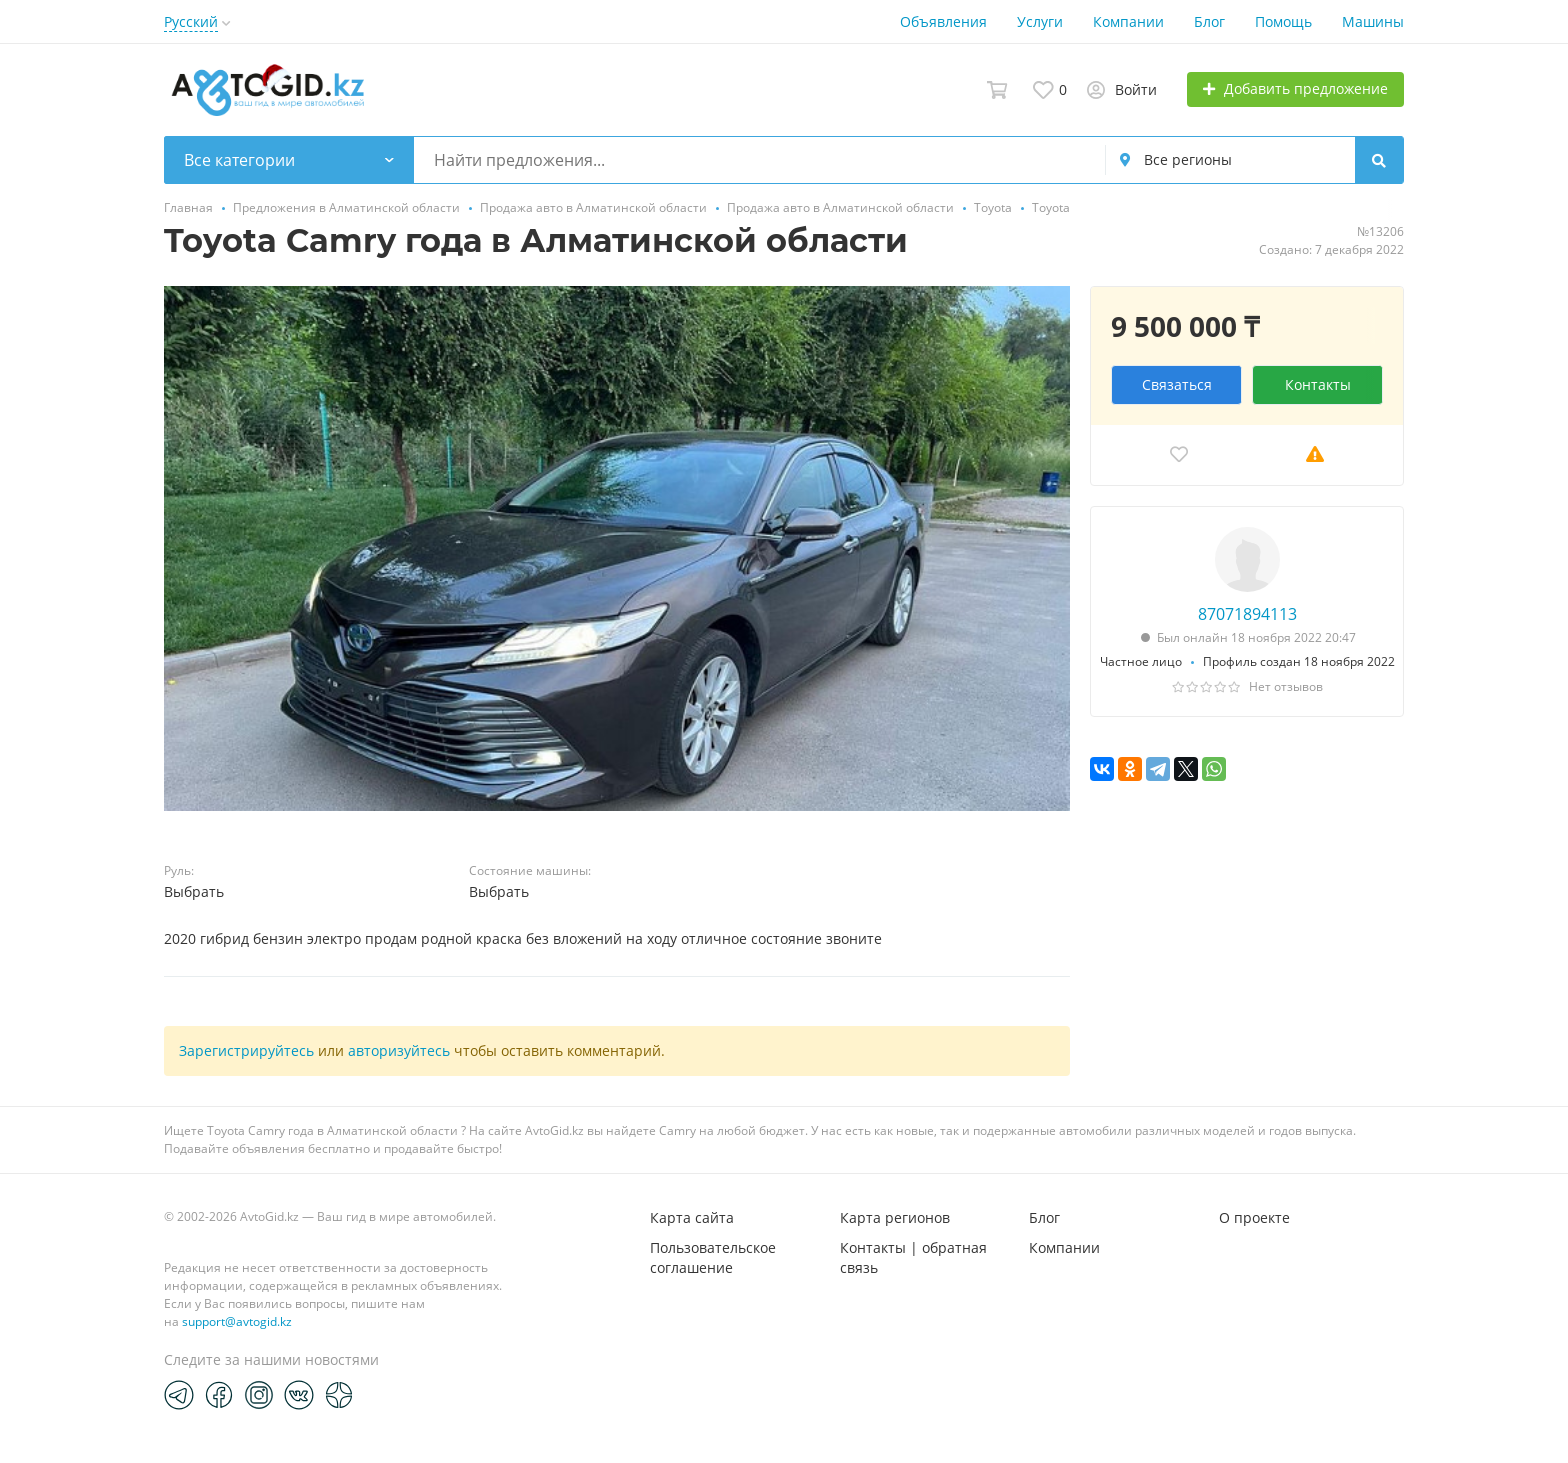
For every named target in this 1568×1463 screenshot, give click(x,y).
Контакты (1318, 384)
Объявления (943, 21)
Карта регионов (895, 1217)
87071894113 (1247, 614)
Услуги (1040, 21)
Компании (1128, 21)
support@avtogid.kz (237, 1321)
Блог (1209, 21)
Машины (1373, 21)
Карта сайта (692, 1217)
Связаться (1177, 384)
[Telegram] (179, 1394)
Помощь (1283, 21)
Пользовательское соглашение (713, 1257)
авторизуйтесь (399, 1050)
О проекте (1254, 1217)
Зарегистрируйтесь (246, 1050)
